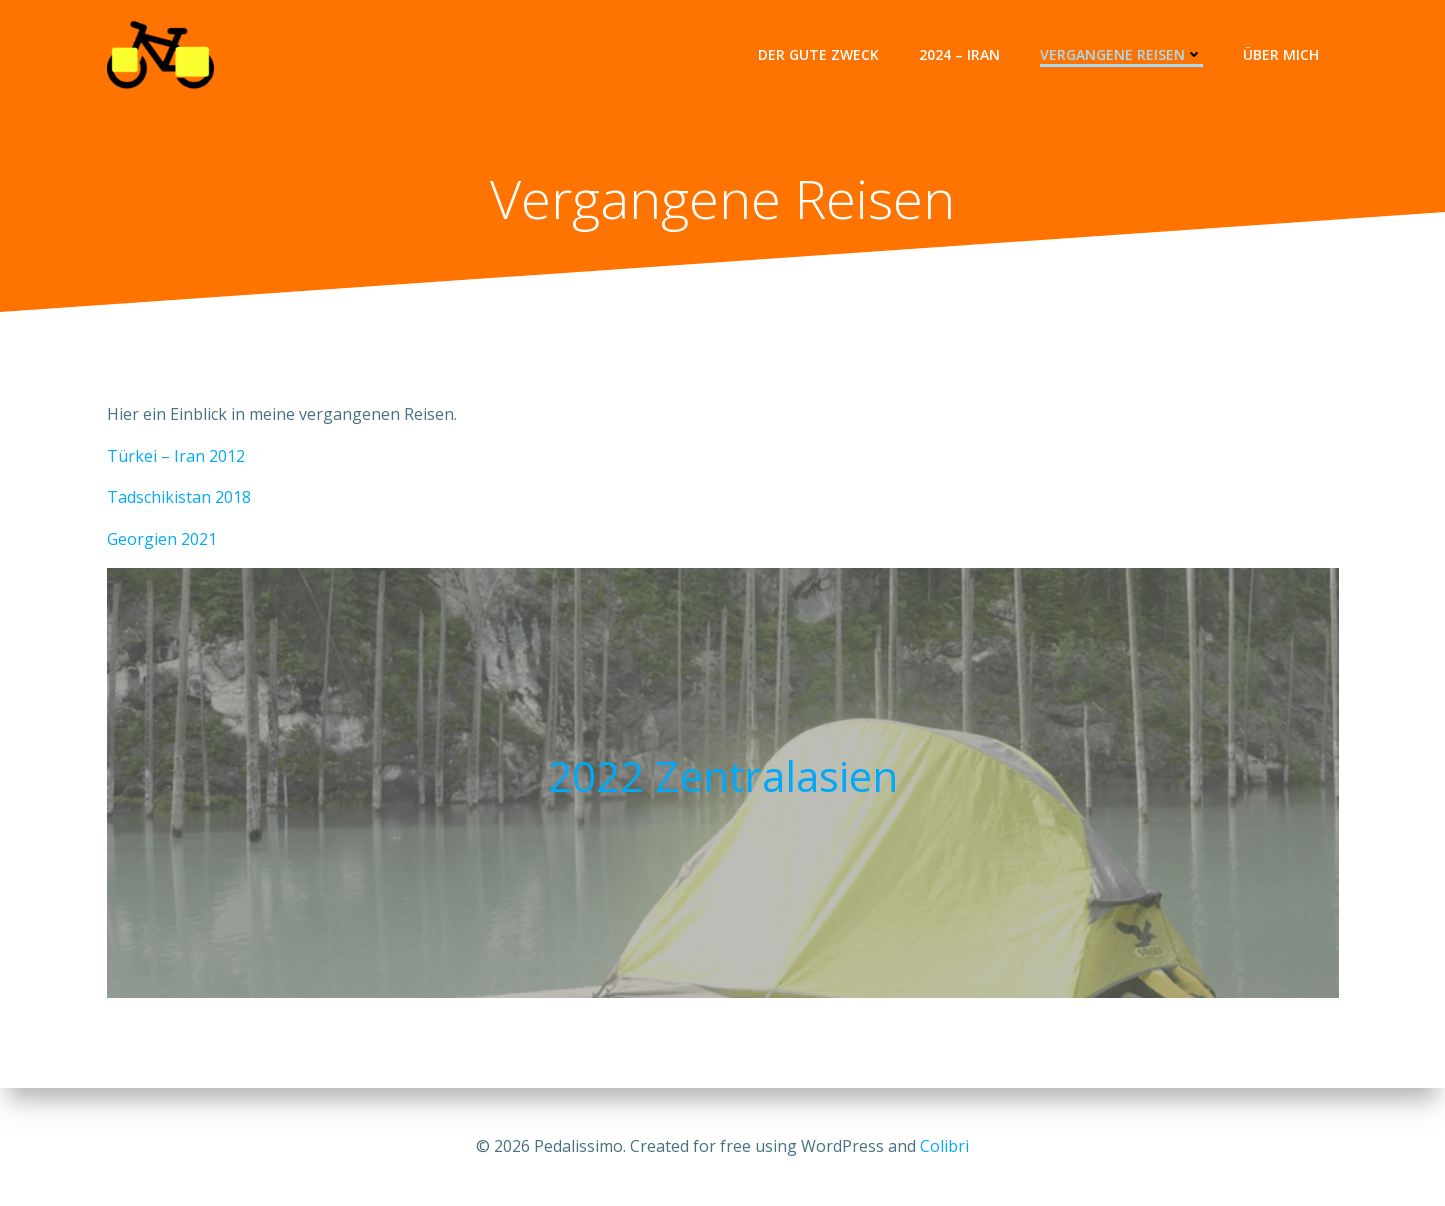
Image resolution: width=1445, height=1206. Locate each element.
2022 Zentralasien (723, 775)
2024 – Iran (959, 54)
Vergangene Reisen (1121, 54)
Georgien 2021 (162, 539)
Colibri (944, 1146)
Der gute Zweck (818, 54)
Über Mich (1281, 54)
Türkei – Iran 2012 (176, 456)
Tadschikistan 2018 (179, 497)
